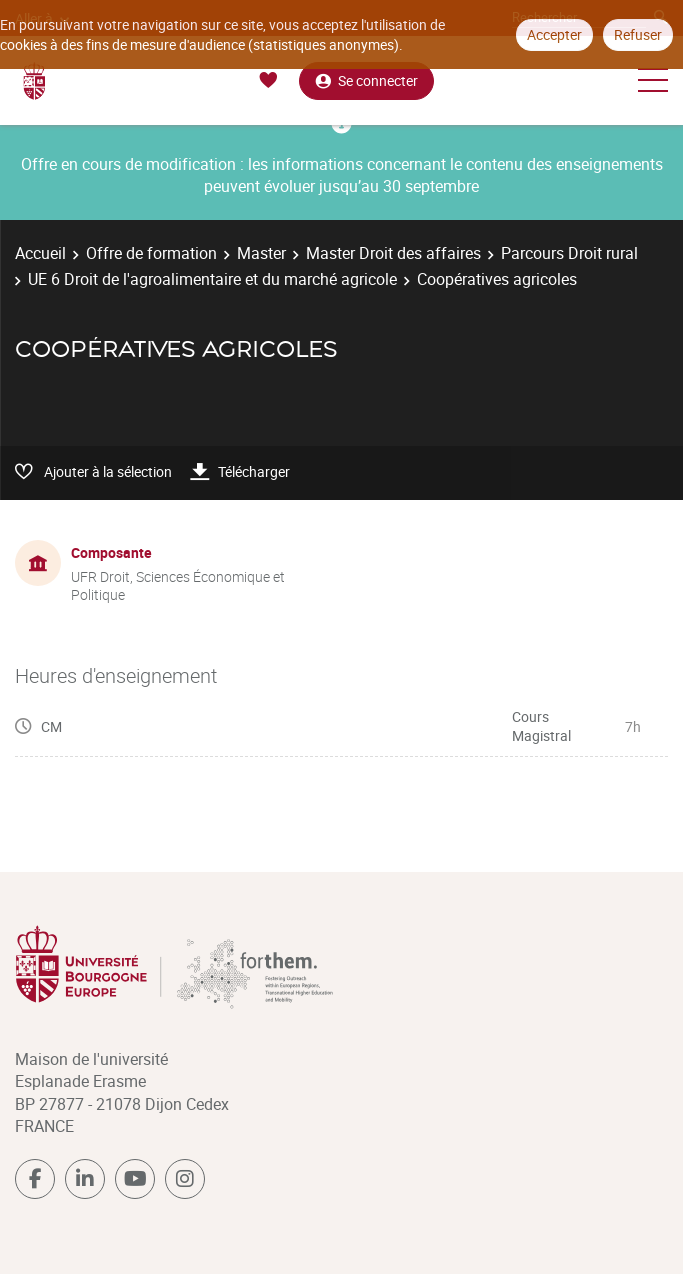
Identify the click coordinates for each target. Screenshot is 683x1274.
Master (261, 253)
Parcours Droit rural (569, 253)
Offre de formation (151, 253)
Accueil (40, 253)
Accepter (554, 34)
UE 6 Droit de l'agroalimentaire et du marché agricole (212, 279)
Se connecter (366, 80)
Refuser (638, 34)
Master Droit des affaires (393, 253)
